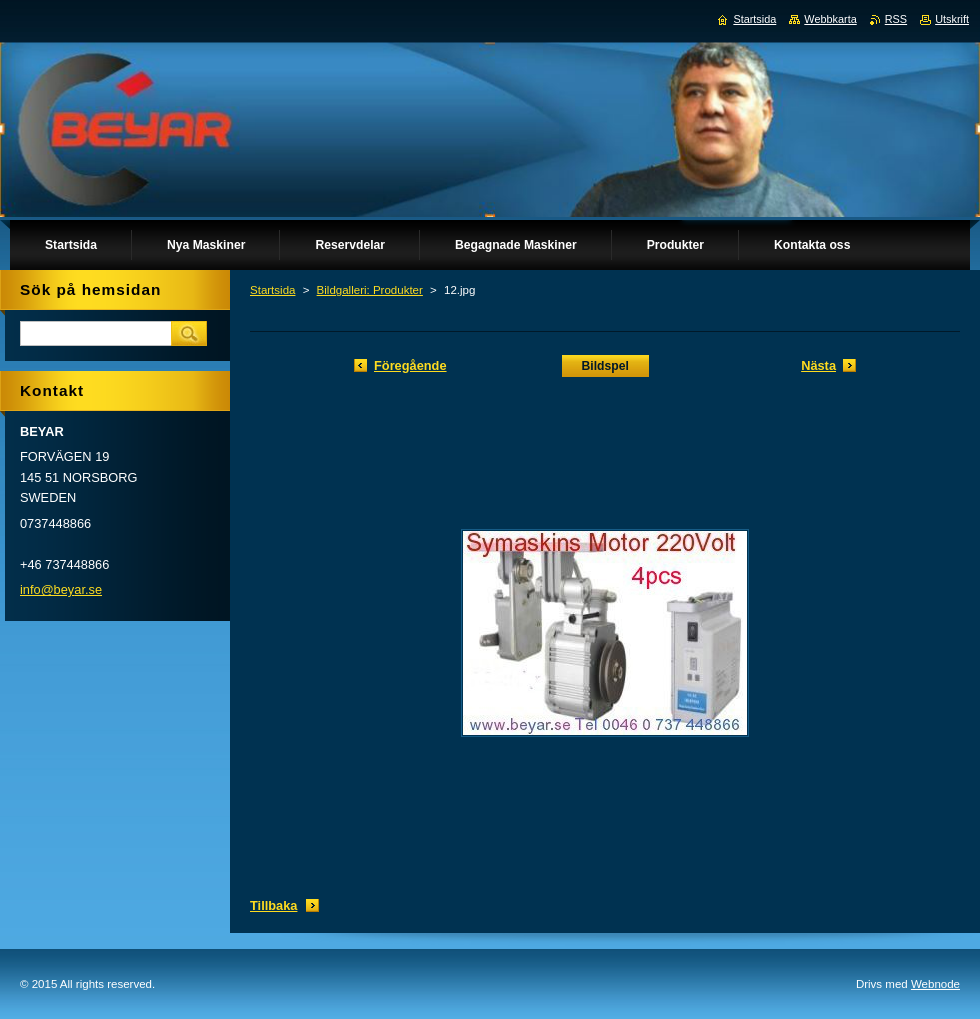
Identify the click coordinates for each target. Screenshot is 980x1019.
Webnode (935, 984)
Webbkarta (830, 19)
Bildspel (605, 366)
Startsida (272, 290)
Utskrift (952, 19)
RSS (896, 19)
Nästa (818, 365)
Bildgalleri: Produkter (370, 290)
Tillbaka (273, 905)
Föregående (410, 365)
